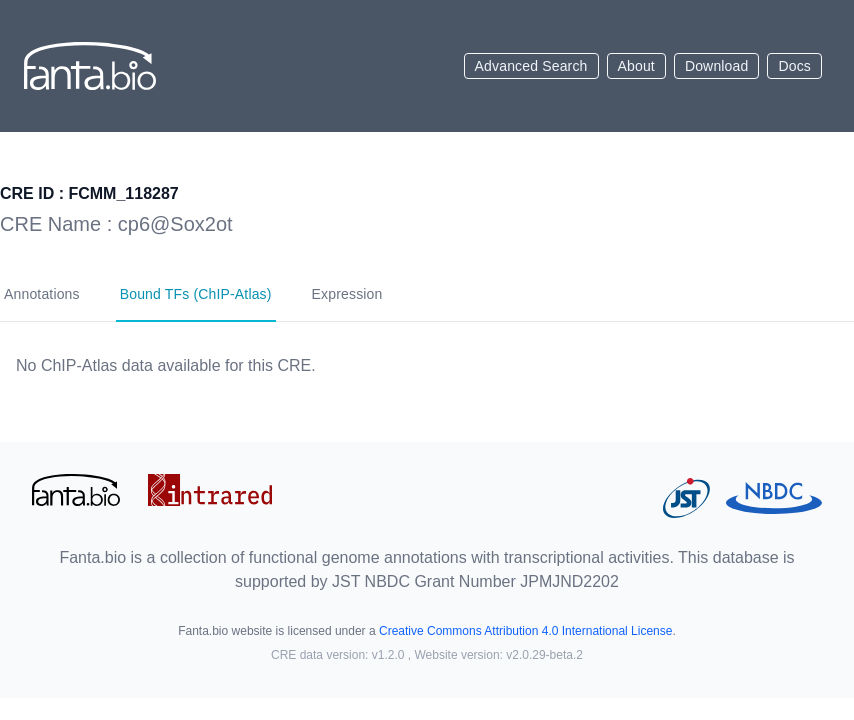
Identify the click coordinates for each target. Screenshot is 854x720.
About (636, 66)
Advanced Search (531, 66)
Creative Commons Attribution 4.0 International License (526, 631)
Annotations (42, 294)
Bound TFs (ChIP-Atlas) (196, 294)
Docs (794, 66)
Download (717, 66)
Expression (347, 294)
